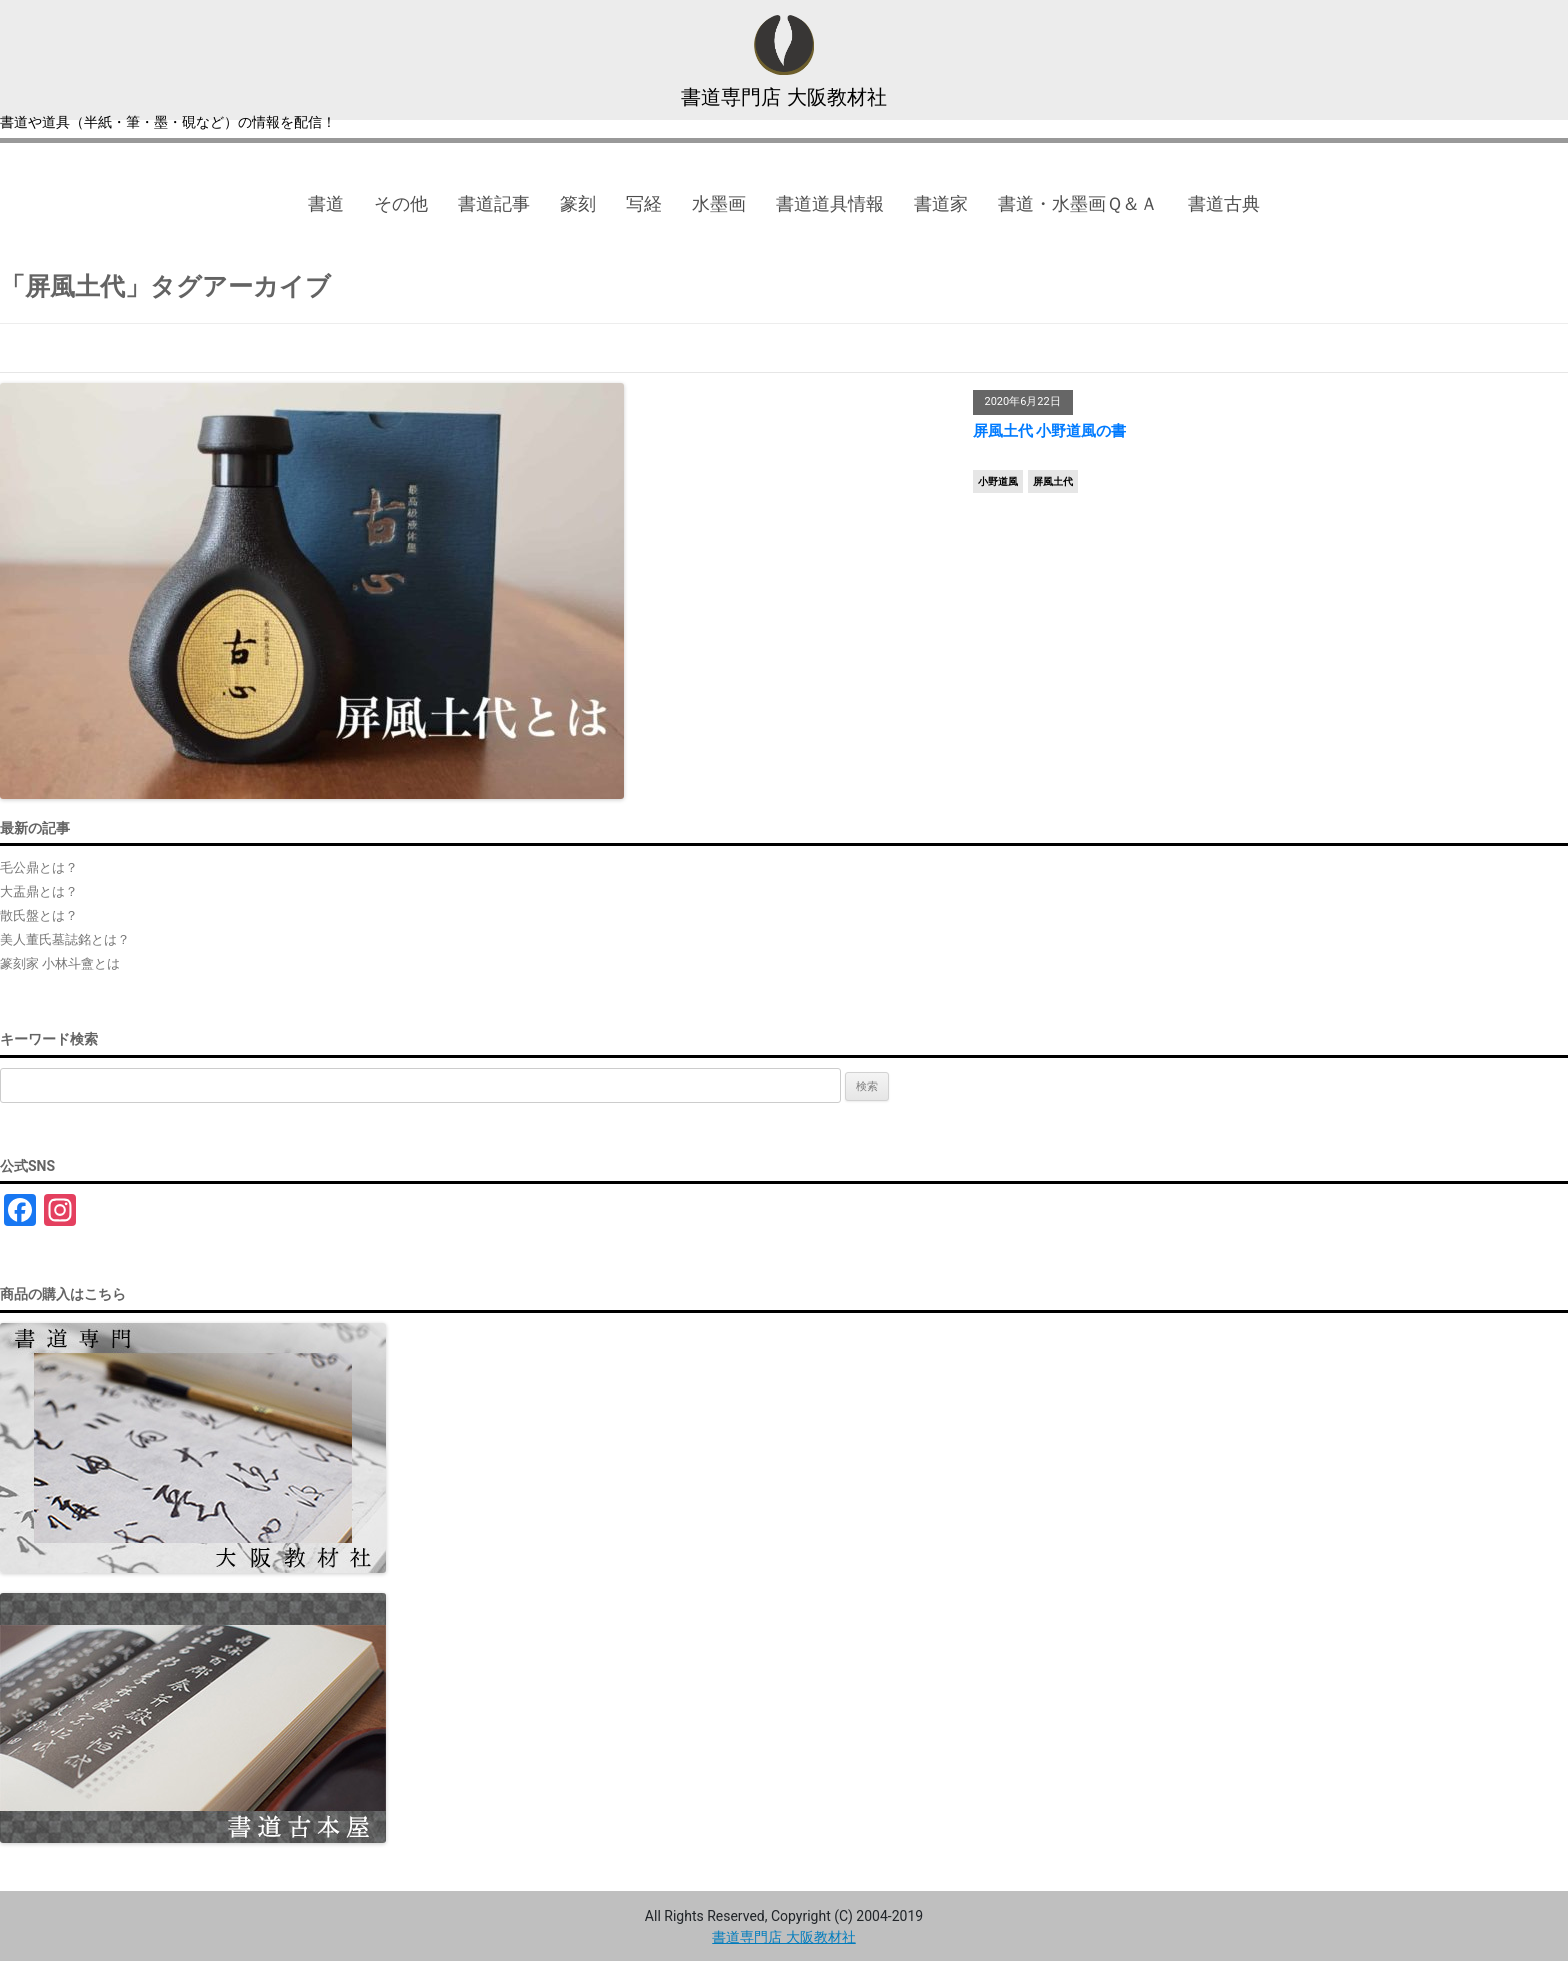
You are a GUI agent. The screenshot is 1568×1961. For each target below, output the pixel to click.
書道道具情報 (830, 203)
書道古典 (1224, 203)
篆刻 (578, 203)
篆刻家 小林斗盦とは (60, 963)
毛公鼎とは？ (39, 867)
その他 (401, 203)
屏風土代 (1053, 481)
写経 (644, 203)
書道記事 (494, 203)
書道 (326, 203)
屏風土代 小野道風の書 (1050, 431)
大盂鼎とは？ (39, 891)
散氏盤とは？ (39, 915)
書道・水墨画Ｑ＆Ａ (1078, 203)
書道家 (941, 203)
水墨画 (719, 203)
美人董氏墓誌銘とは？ (65, 939)
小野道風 (998, 481)
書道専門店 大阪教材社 (784, 97)
